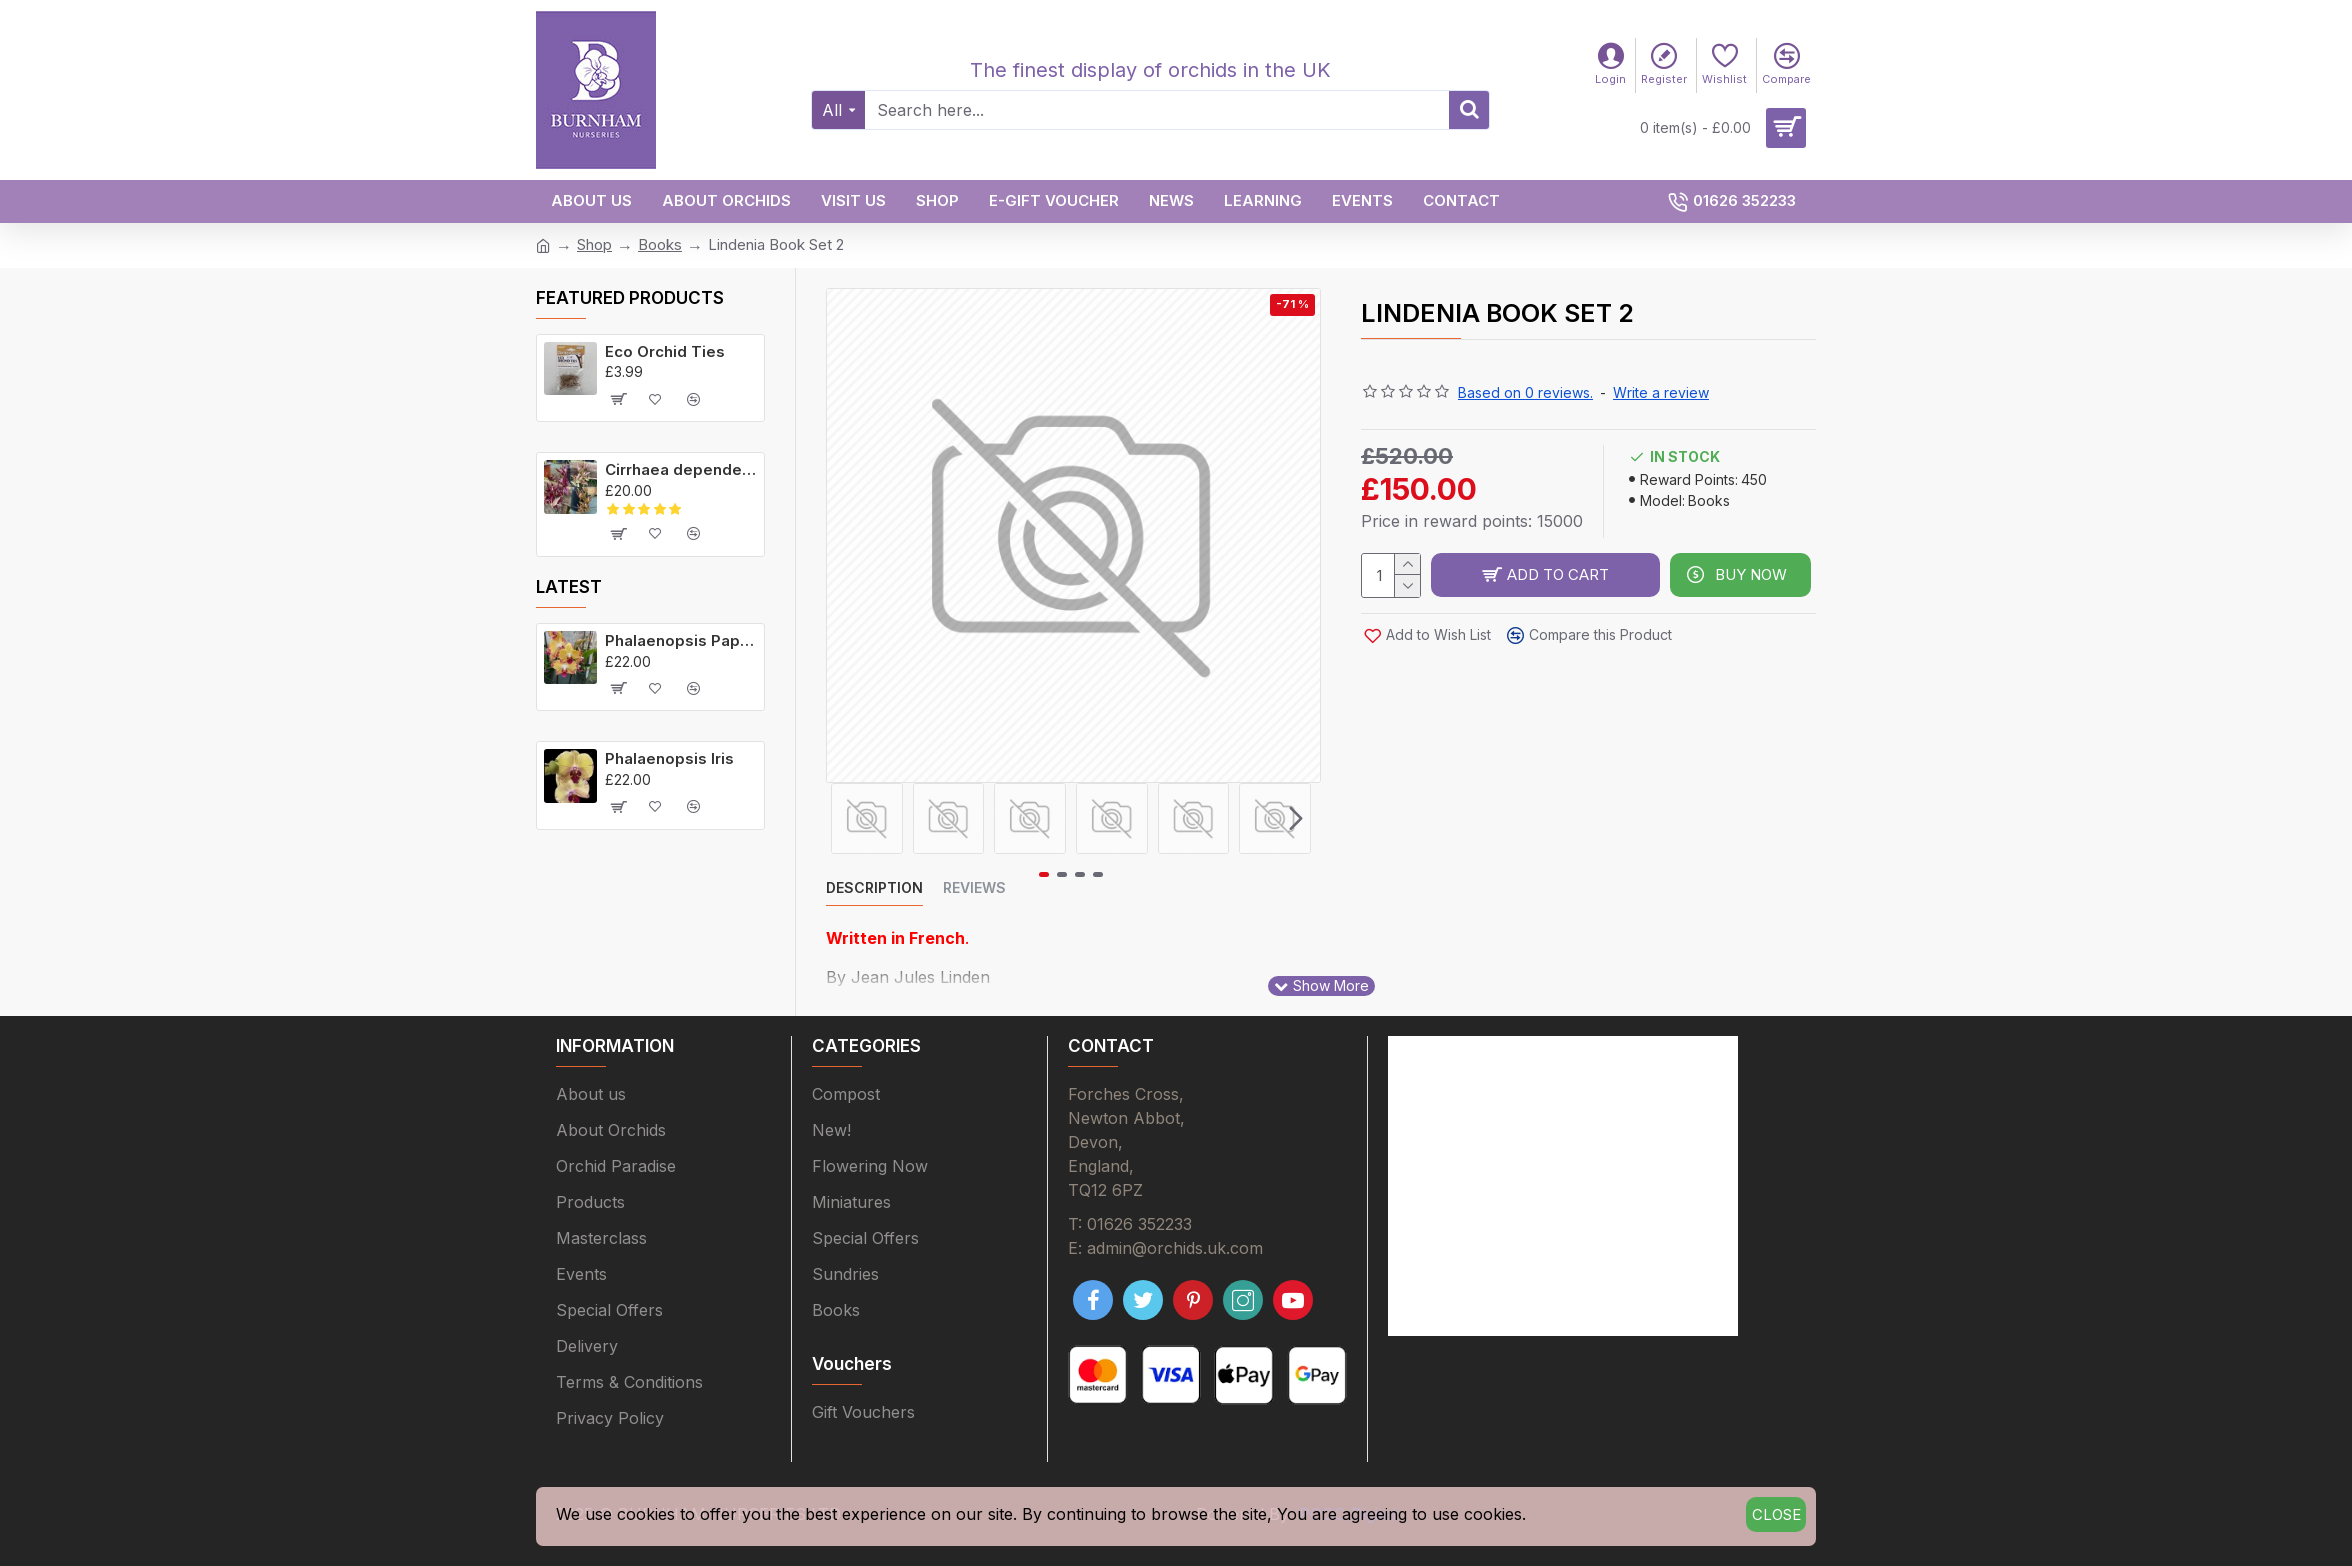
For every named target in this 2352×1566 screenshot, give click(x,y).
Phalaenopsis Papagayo (681, 640)
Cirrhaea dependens (681, 469)
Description (874, 887)
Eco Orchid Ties (665, 351)
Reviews (974, 887)
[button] (1296, 818)
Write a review (1661, 392)
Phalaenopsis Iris (669, 758)
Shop (594, 244)
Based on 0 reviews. (1525, 392)
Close (1776, 1514)
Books (660, 244)
